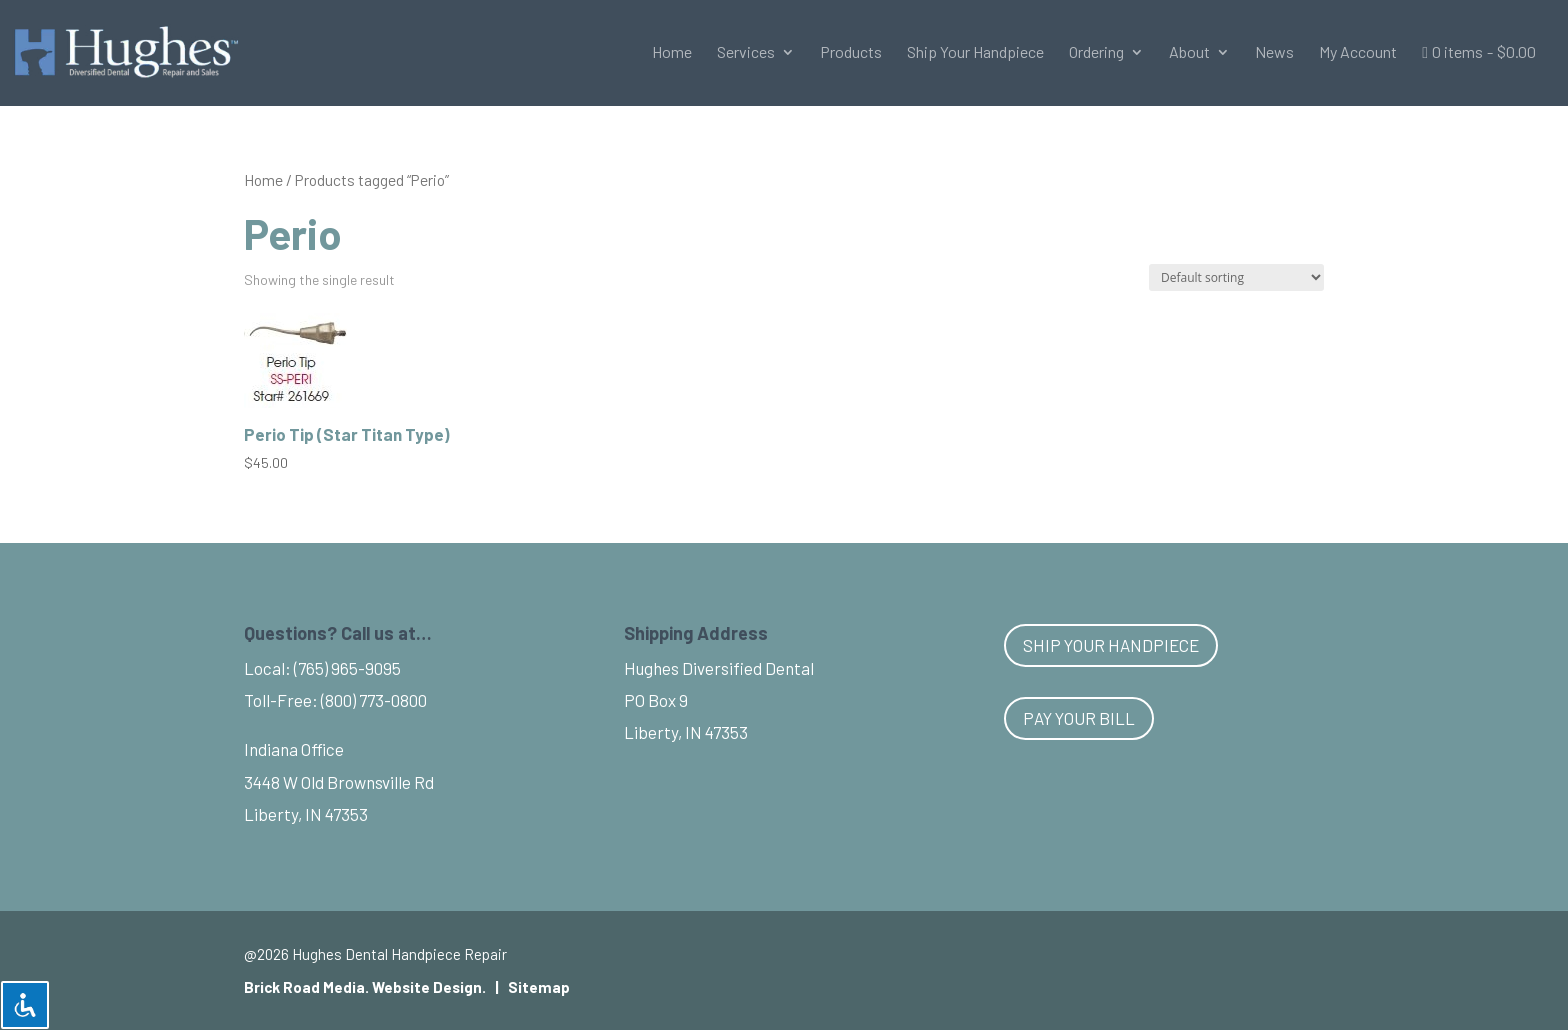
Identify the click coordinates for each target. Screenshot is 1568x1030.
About (1189, 53)
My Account (1358, 53)
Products (851, 53)
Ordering (1096, 53)
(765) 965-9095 (347, 668)
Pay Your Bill (1079, 718)
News (1274, 53)
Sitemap (539, 987)
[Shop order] (1236, 277)
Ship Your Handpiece (975, 53)
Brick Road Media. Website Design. (365, 987)
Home (672, 53)
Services (746, 53)
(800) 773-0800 (374, 700)
